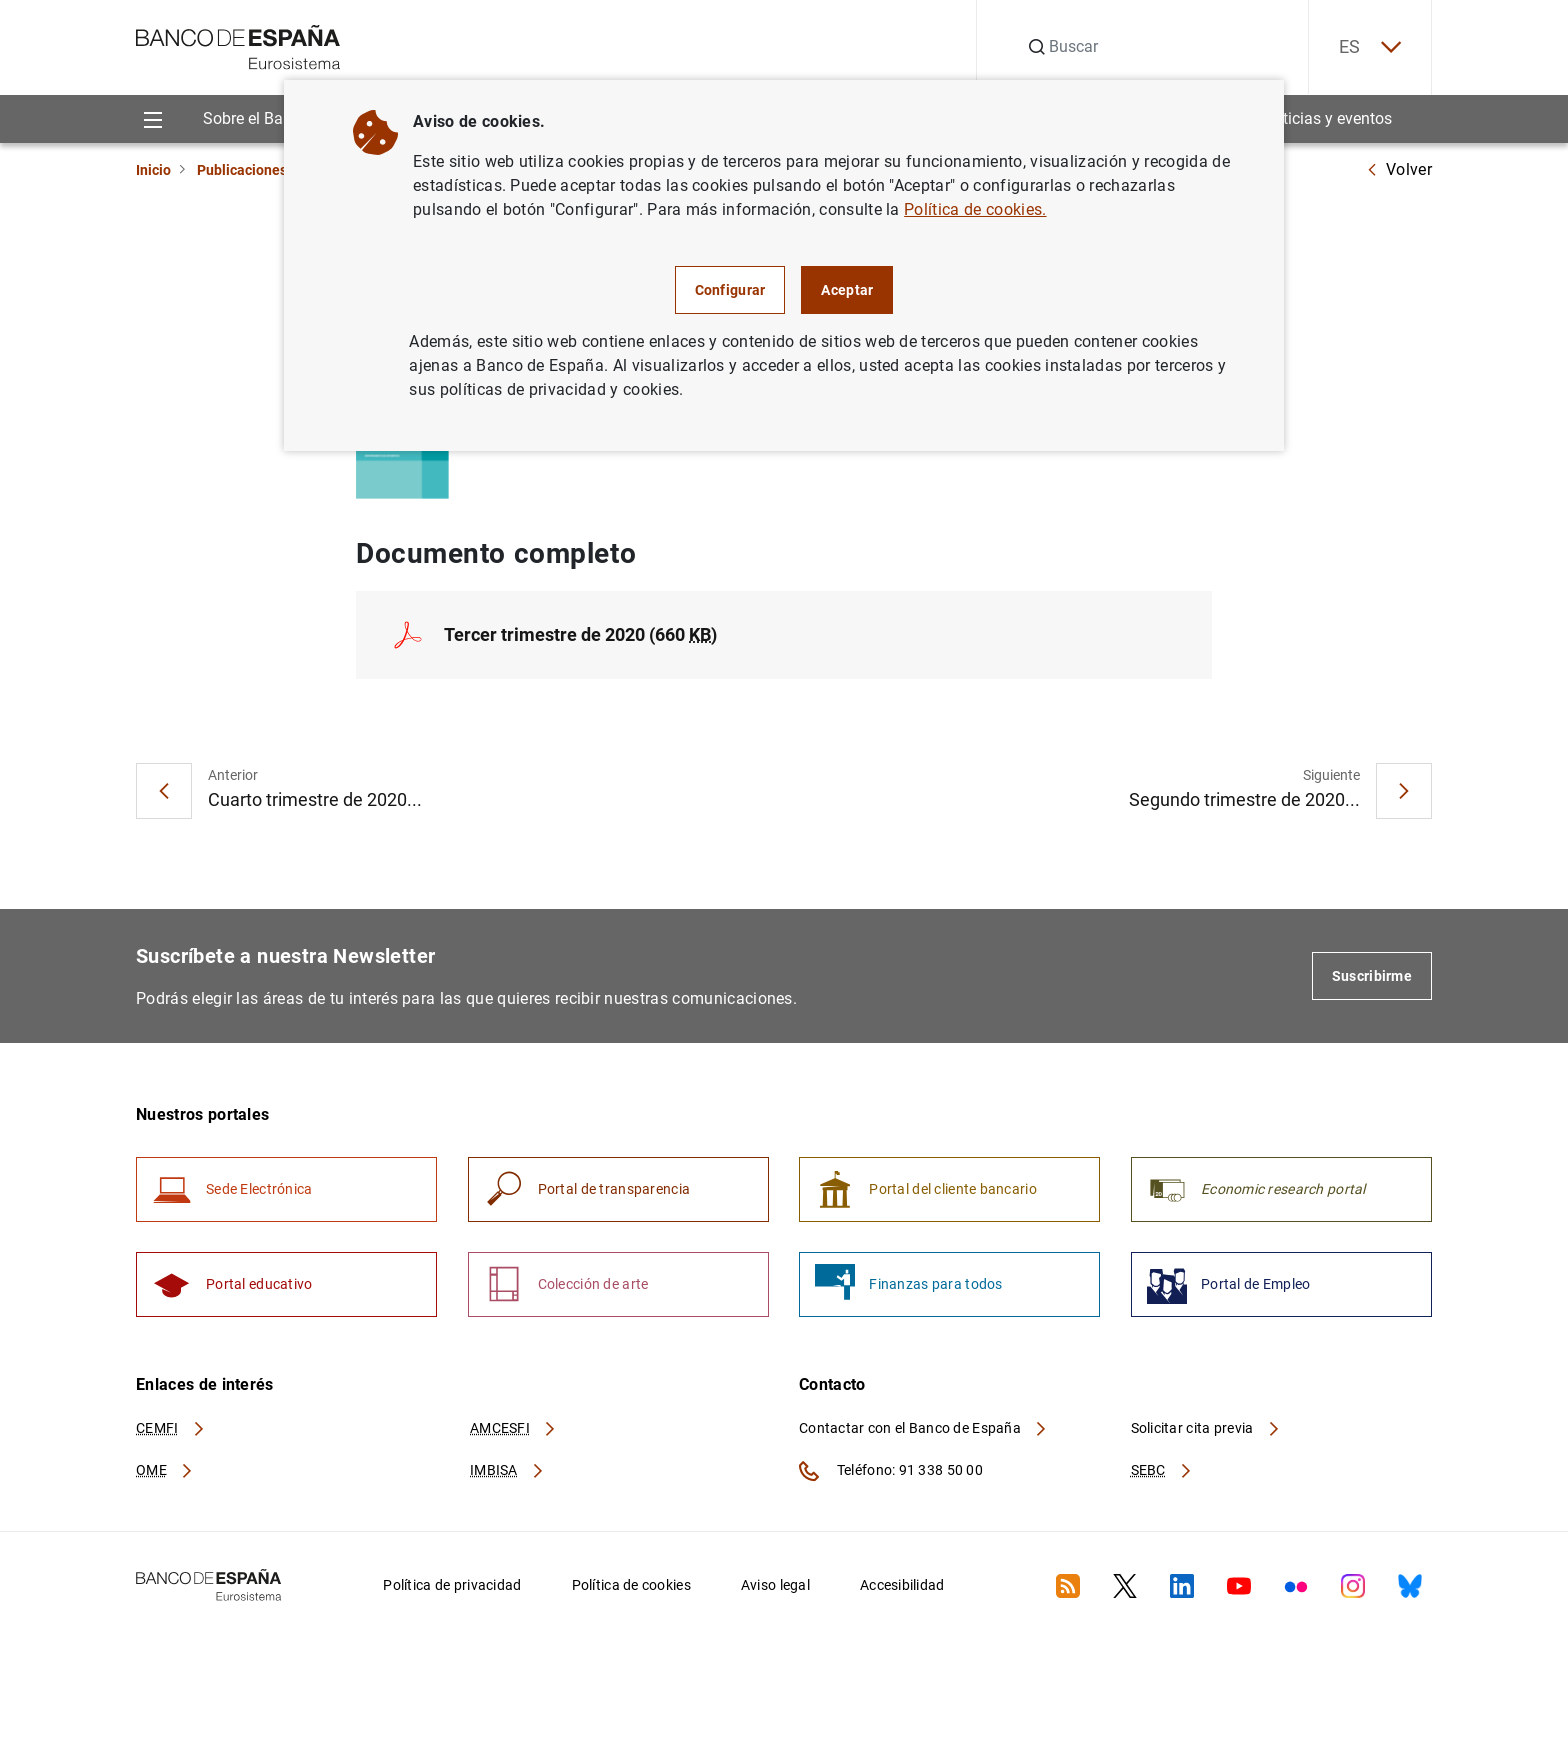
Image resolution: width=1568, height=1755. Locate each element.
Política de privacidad (452, 1585)
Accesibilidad (902, 1585)
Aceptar (847, 290)
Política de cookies (631, 1585)
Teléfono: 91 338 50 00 (891, 1471)
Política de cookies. (975, 209)
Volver (1399, 169)
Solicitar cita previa (1206, 1428)
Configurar (730, 290)
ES (1370, 47)
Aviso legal (775, 1585)
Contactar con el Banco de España (924, 1428)
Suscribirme (1372, 976)
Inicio (153, 170)
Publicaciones (242, 170)
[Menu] (152, 118)
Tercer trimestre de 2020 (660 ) (580, 634)
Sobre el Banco (256, 118)
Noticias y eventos (1327, 118)
